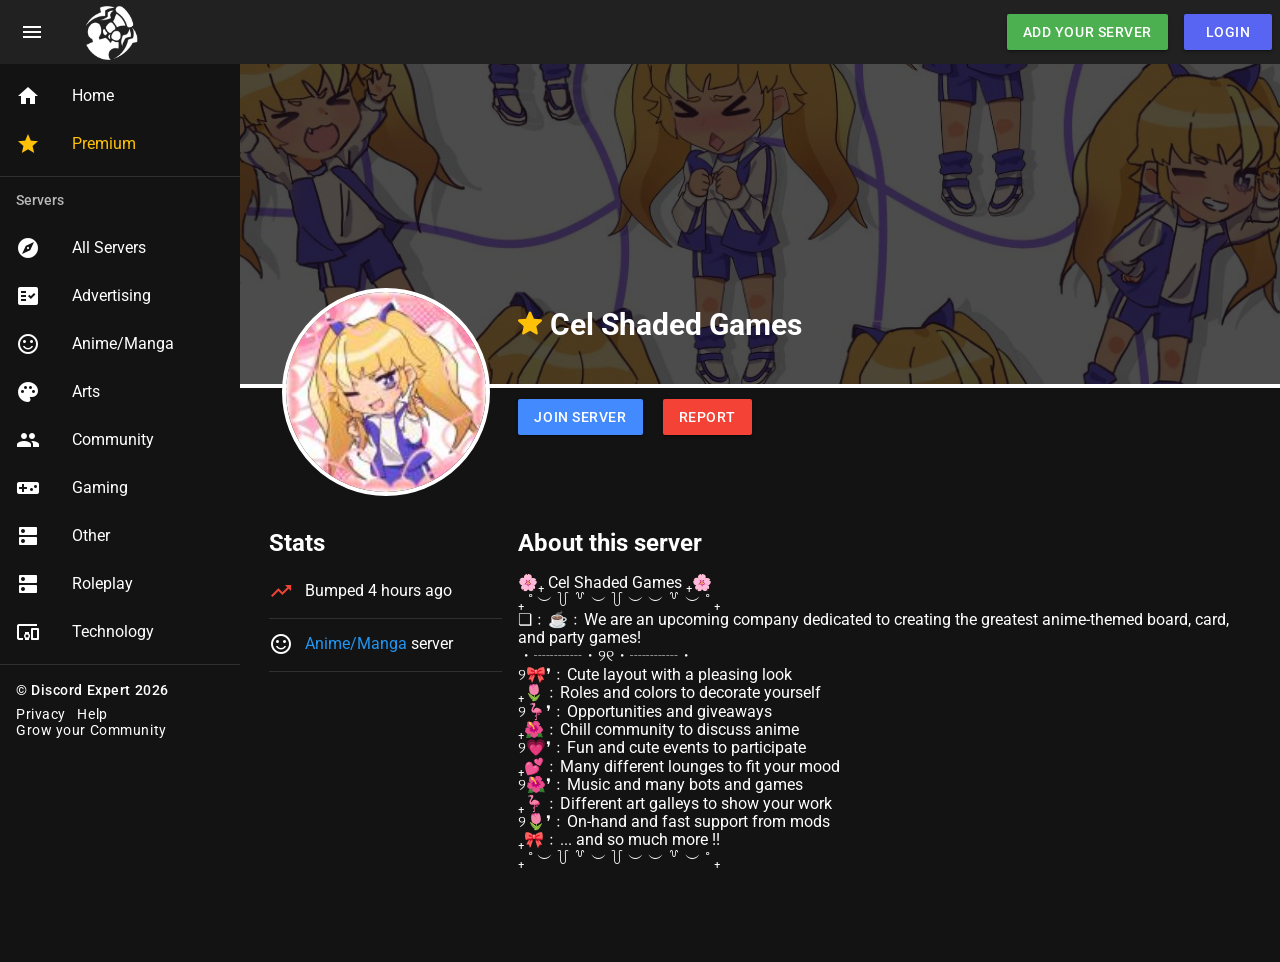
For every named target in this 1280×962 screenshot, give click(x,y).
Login (1228, 32)
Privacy (41, 714)
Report (707, 417)
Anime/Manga (356, 643)
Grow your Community (91, 730)
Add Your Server (1087, 32)
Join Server (580, 417)
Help (92, 714)
